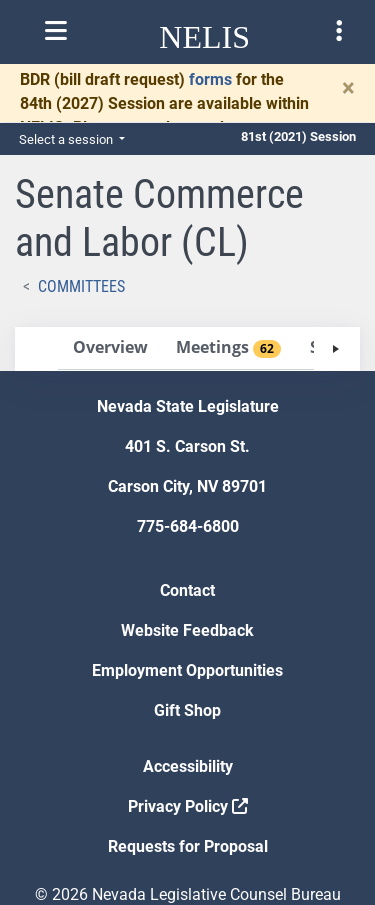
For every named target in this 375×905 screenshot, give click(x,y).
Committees (81, 286)
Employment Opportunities (187, 670)
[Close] (348, 88)
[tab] (110, 348)
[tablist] (187, 349)
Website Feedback (187, 630)
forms (210, 79)
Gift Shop (187, 710)
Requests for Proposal (188, 846)
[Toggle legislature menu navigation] (339, 31)
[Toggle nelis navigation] (56, 31)
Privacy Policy (188, 806)
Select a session (67, 139)
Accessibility (188, 766)
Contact (187, 590)
